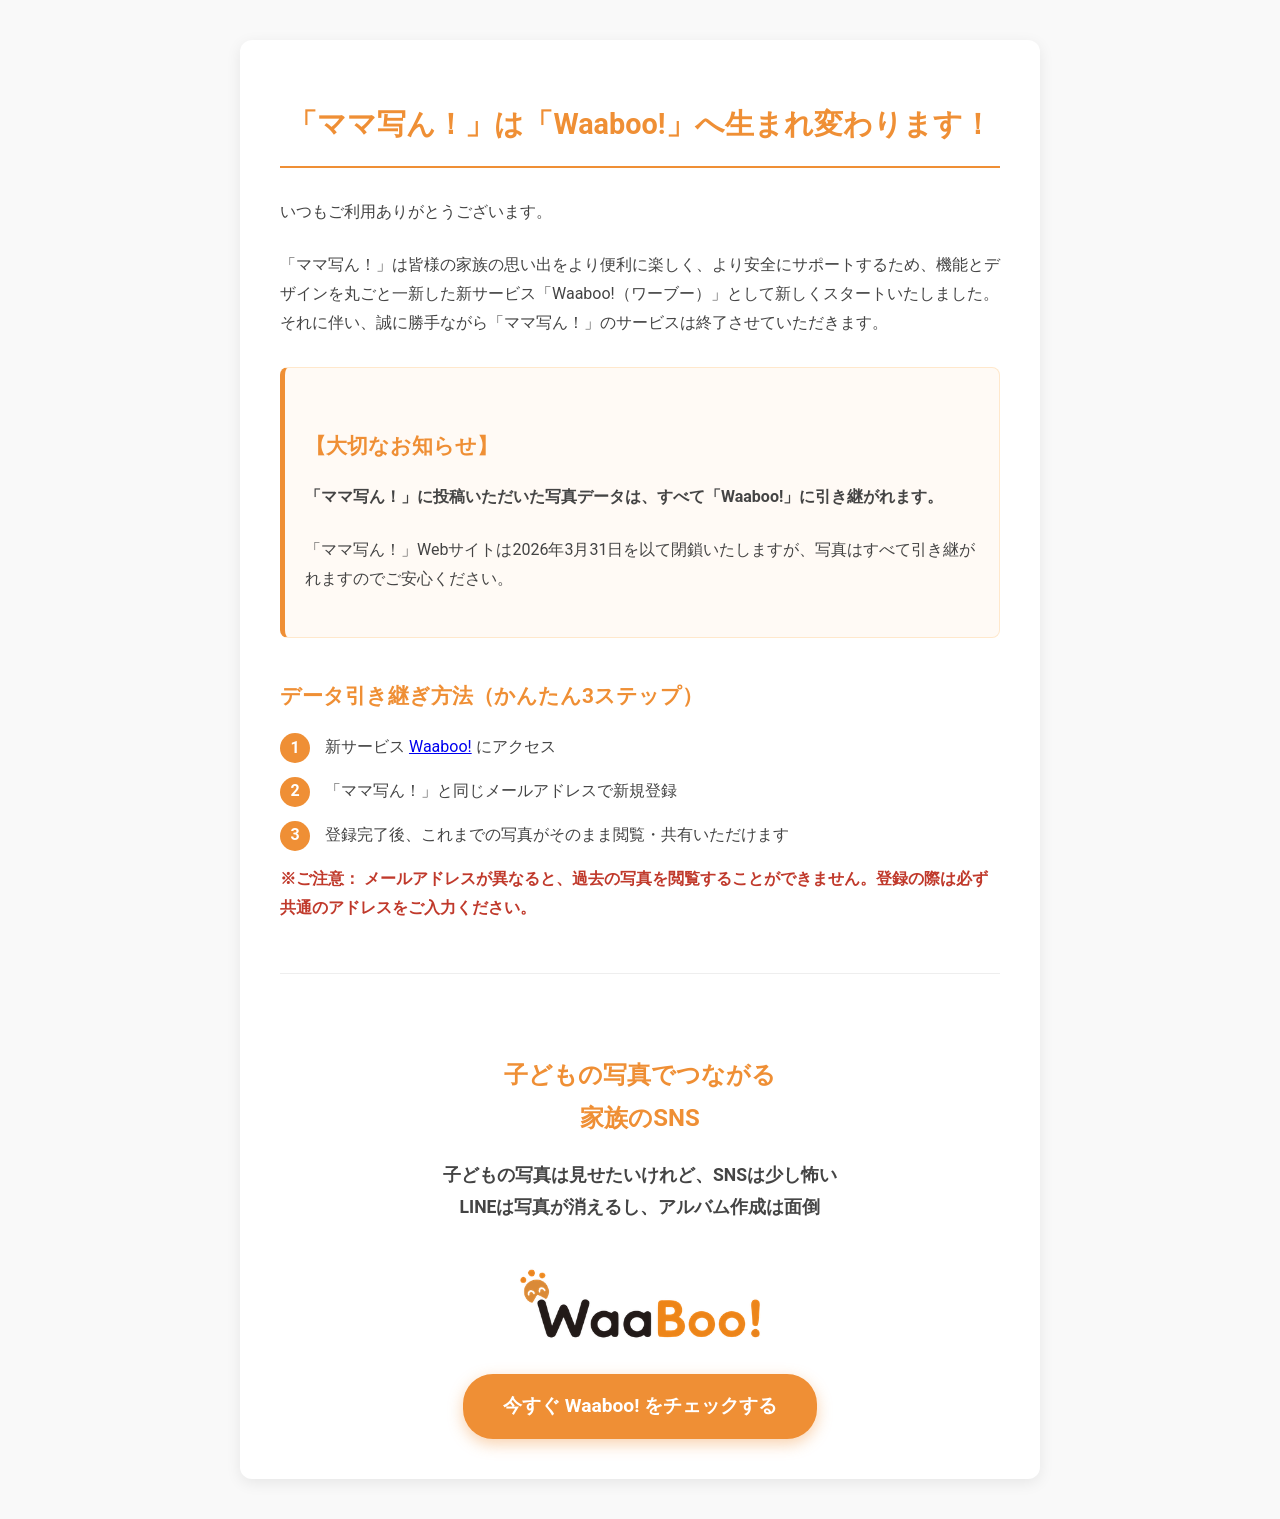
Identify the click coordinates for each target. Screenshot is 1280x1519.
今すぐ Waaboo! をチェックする (640, 1405)
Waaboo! (440, 746)
